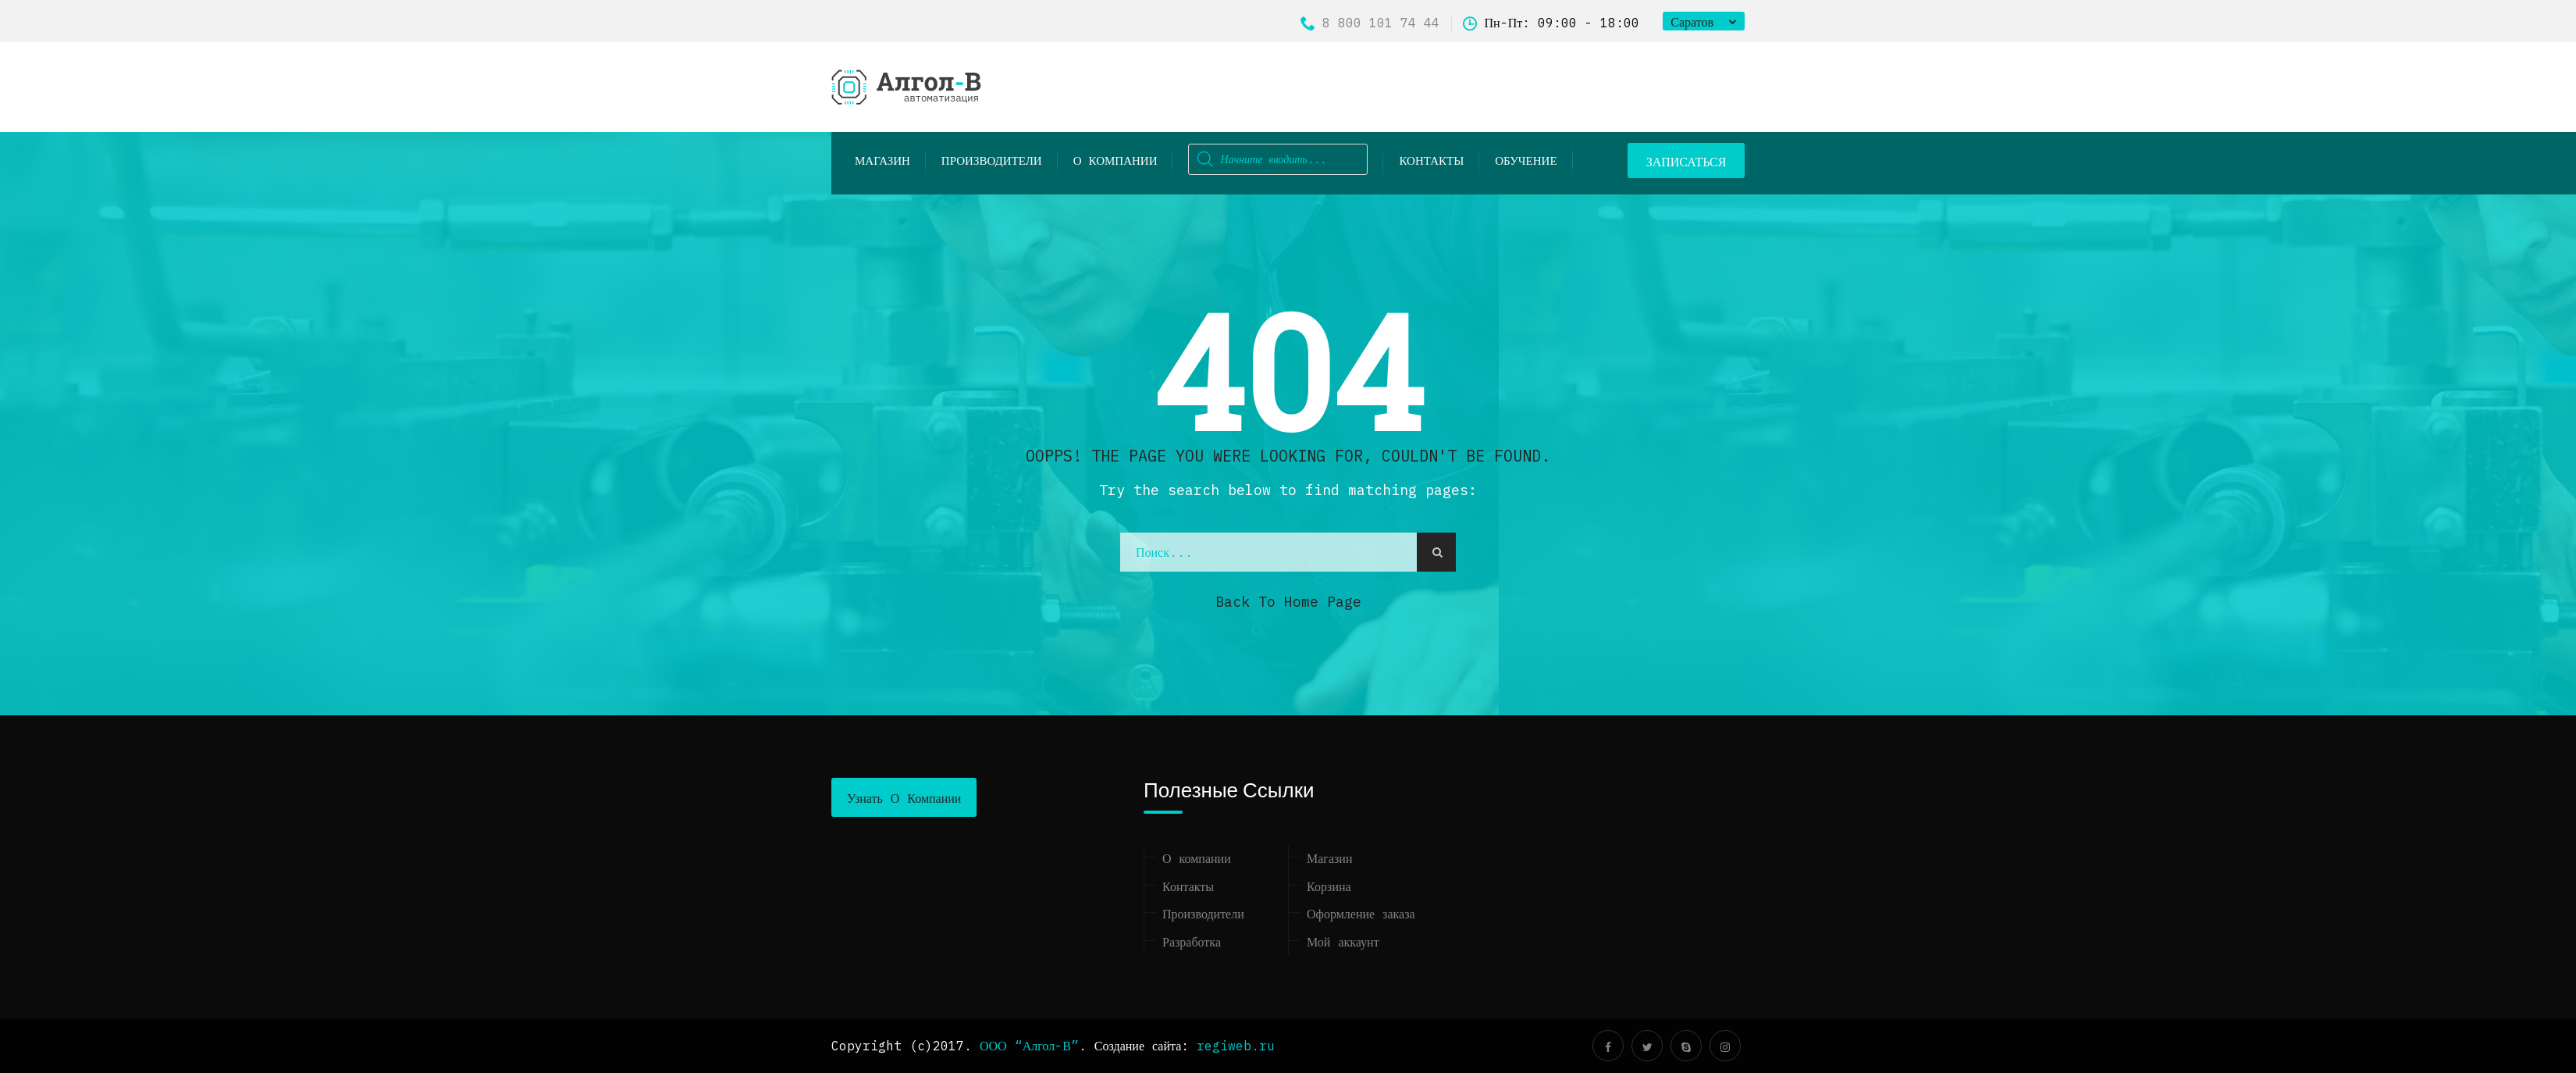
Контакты (1431, 160)
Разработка (1191, 942)
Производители (1203, 913)
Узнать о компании (904, 798)
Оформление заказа (1361, 913)
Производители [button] (991, 160)
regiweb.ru (1236, 1045)
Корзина (1329, 886)
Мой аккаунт (1343, 942)
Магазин (1329, 858)
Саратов (1691, 22)
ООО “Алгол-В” (1029, 1045)
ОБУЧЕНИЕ (1526, 160)
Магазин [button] (882, 160)
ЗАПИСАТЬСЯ (1686, 161)
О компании (1115, 160)
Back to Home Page (1288, 602)
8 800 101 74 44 (1369, 22)
